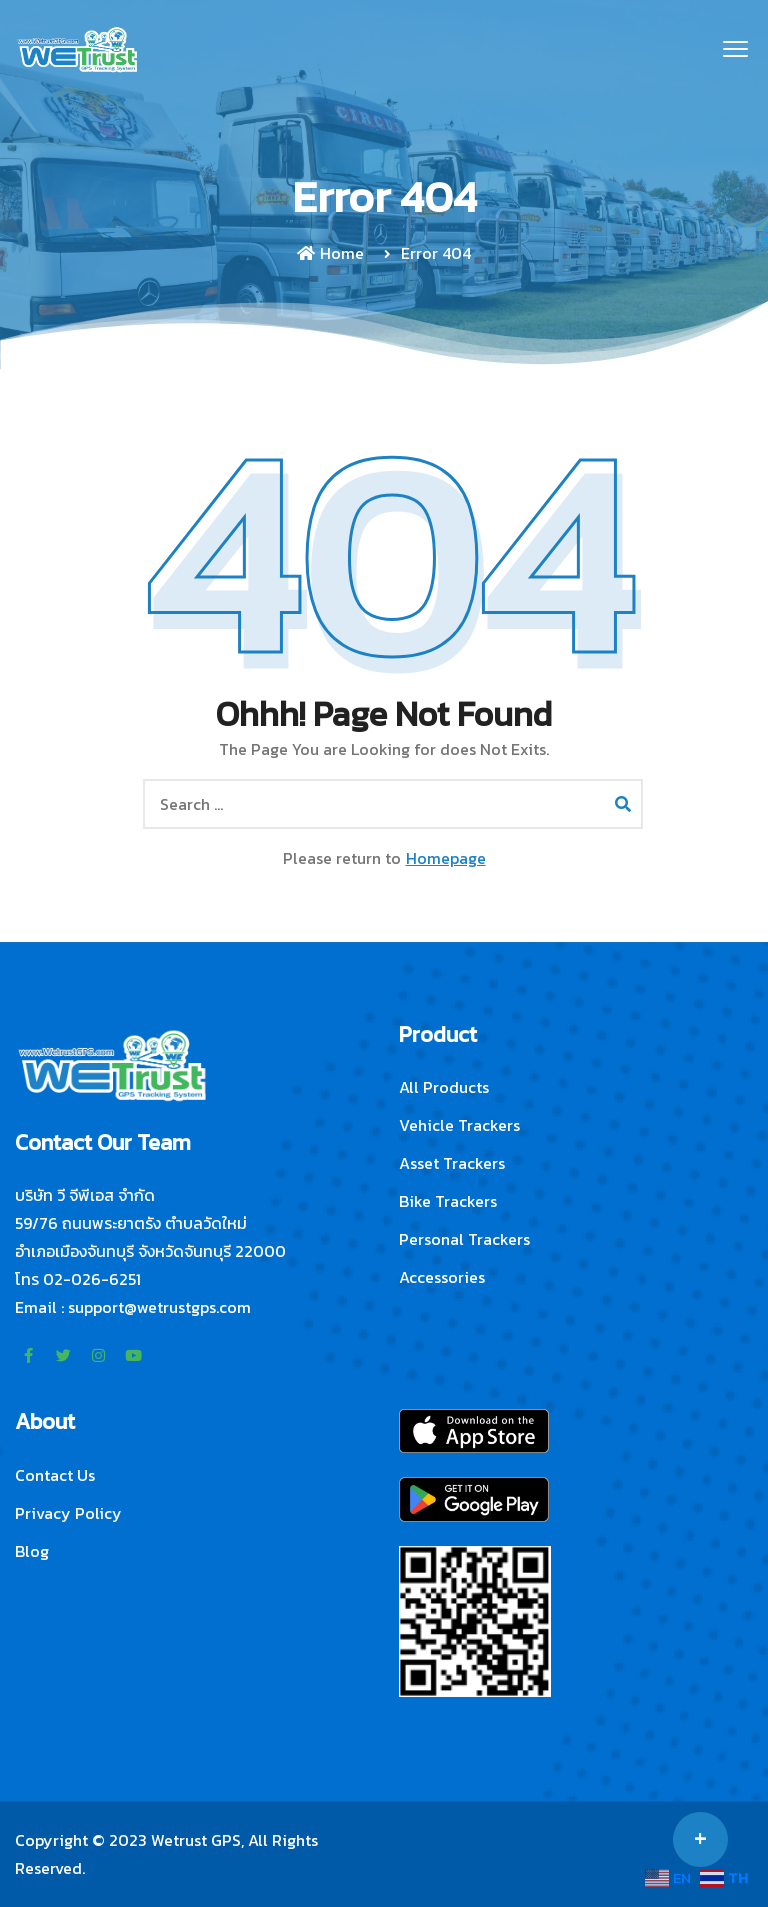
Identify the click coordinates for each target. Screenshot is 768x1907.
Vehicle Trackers (459, 1125)
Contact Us (55, 1475)
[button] (735, 50)
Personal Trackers (464, 1239)
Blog (32, 1551)
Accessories (442, 1277)
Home (330, 253)
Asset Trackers (452, 1163)
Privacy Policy (68, 1513)
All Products (444, 1087)
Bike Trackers (448, 1201)
